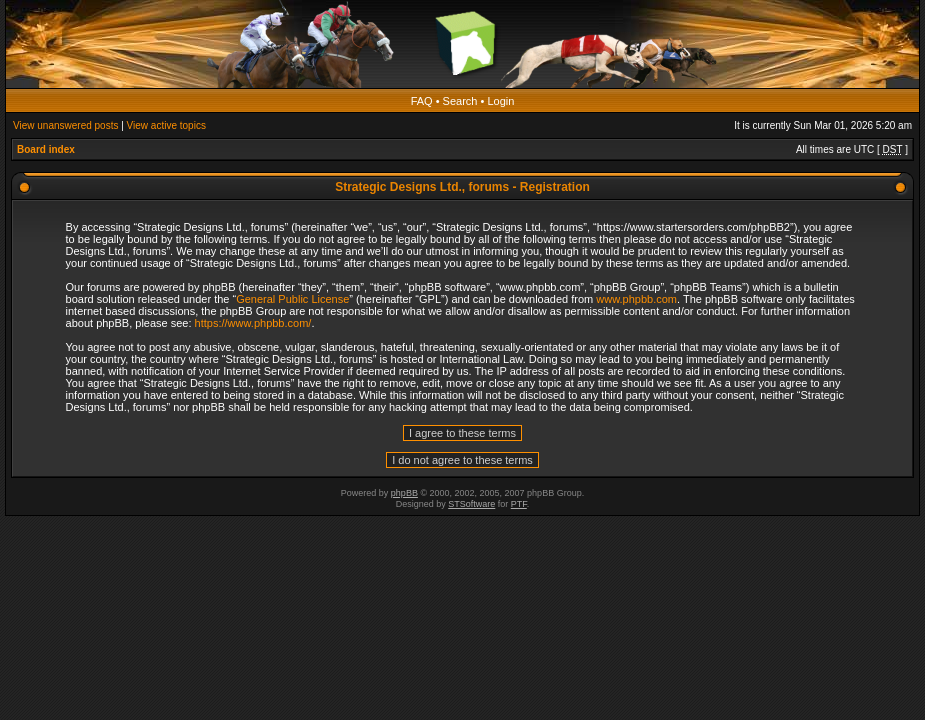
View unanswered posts (65, 125)
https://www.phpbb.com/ (253, 323)
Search (460, 101)
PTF (519, 504)
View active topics (166, 125)
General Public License (292, 299)
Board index (46, 149)
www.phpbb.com (636, 299)
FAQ (422, 101)
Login (500, 101)
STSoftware (471, 504)
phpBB (404, 493)
